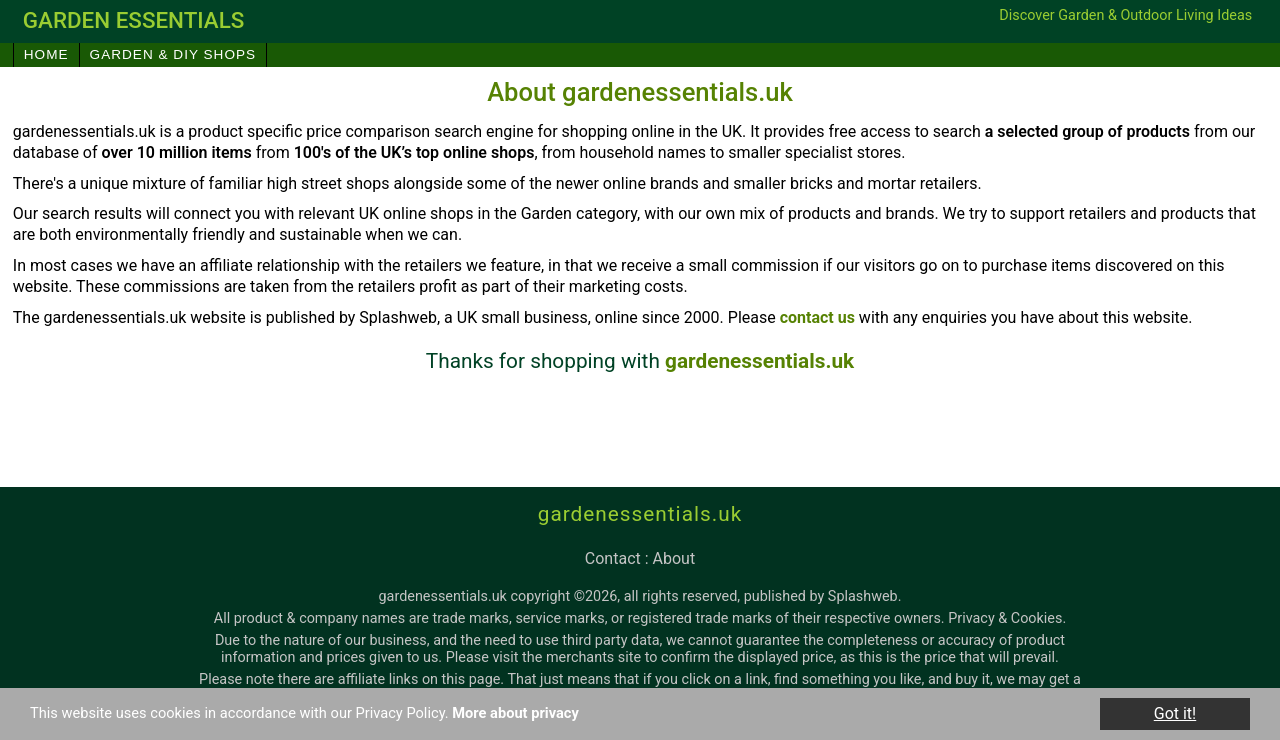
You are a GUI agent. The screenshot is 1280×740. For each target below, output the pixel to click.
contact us (817, 317)
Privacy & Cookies (1005, 618)
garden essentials (134, 20)
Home (46, 54)
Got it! (1175, 713)
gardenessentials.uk (759, 361)
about (674, 558)
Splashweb (863, 596)
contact (613, 558)
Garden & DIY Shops (173, 54)
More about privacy (561, 713)
